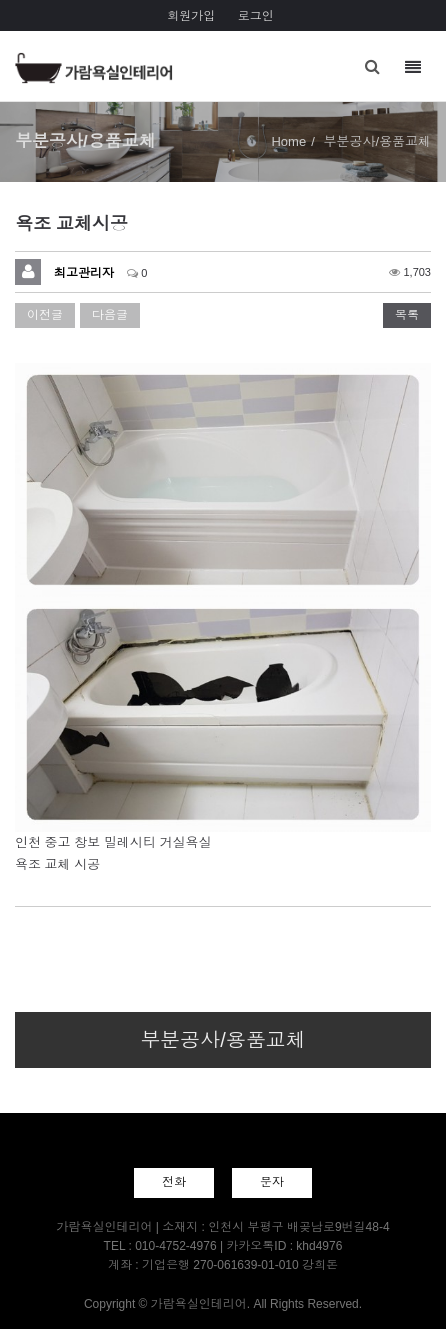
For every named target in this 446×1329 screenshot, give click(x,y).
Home (288, 141)
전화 (174, 1182)
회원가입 (191, 16)
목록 (407, 315)
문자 (272, 1182)
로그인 (256, 16)
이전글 (45, 315)
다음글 (110, 315)
